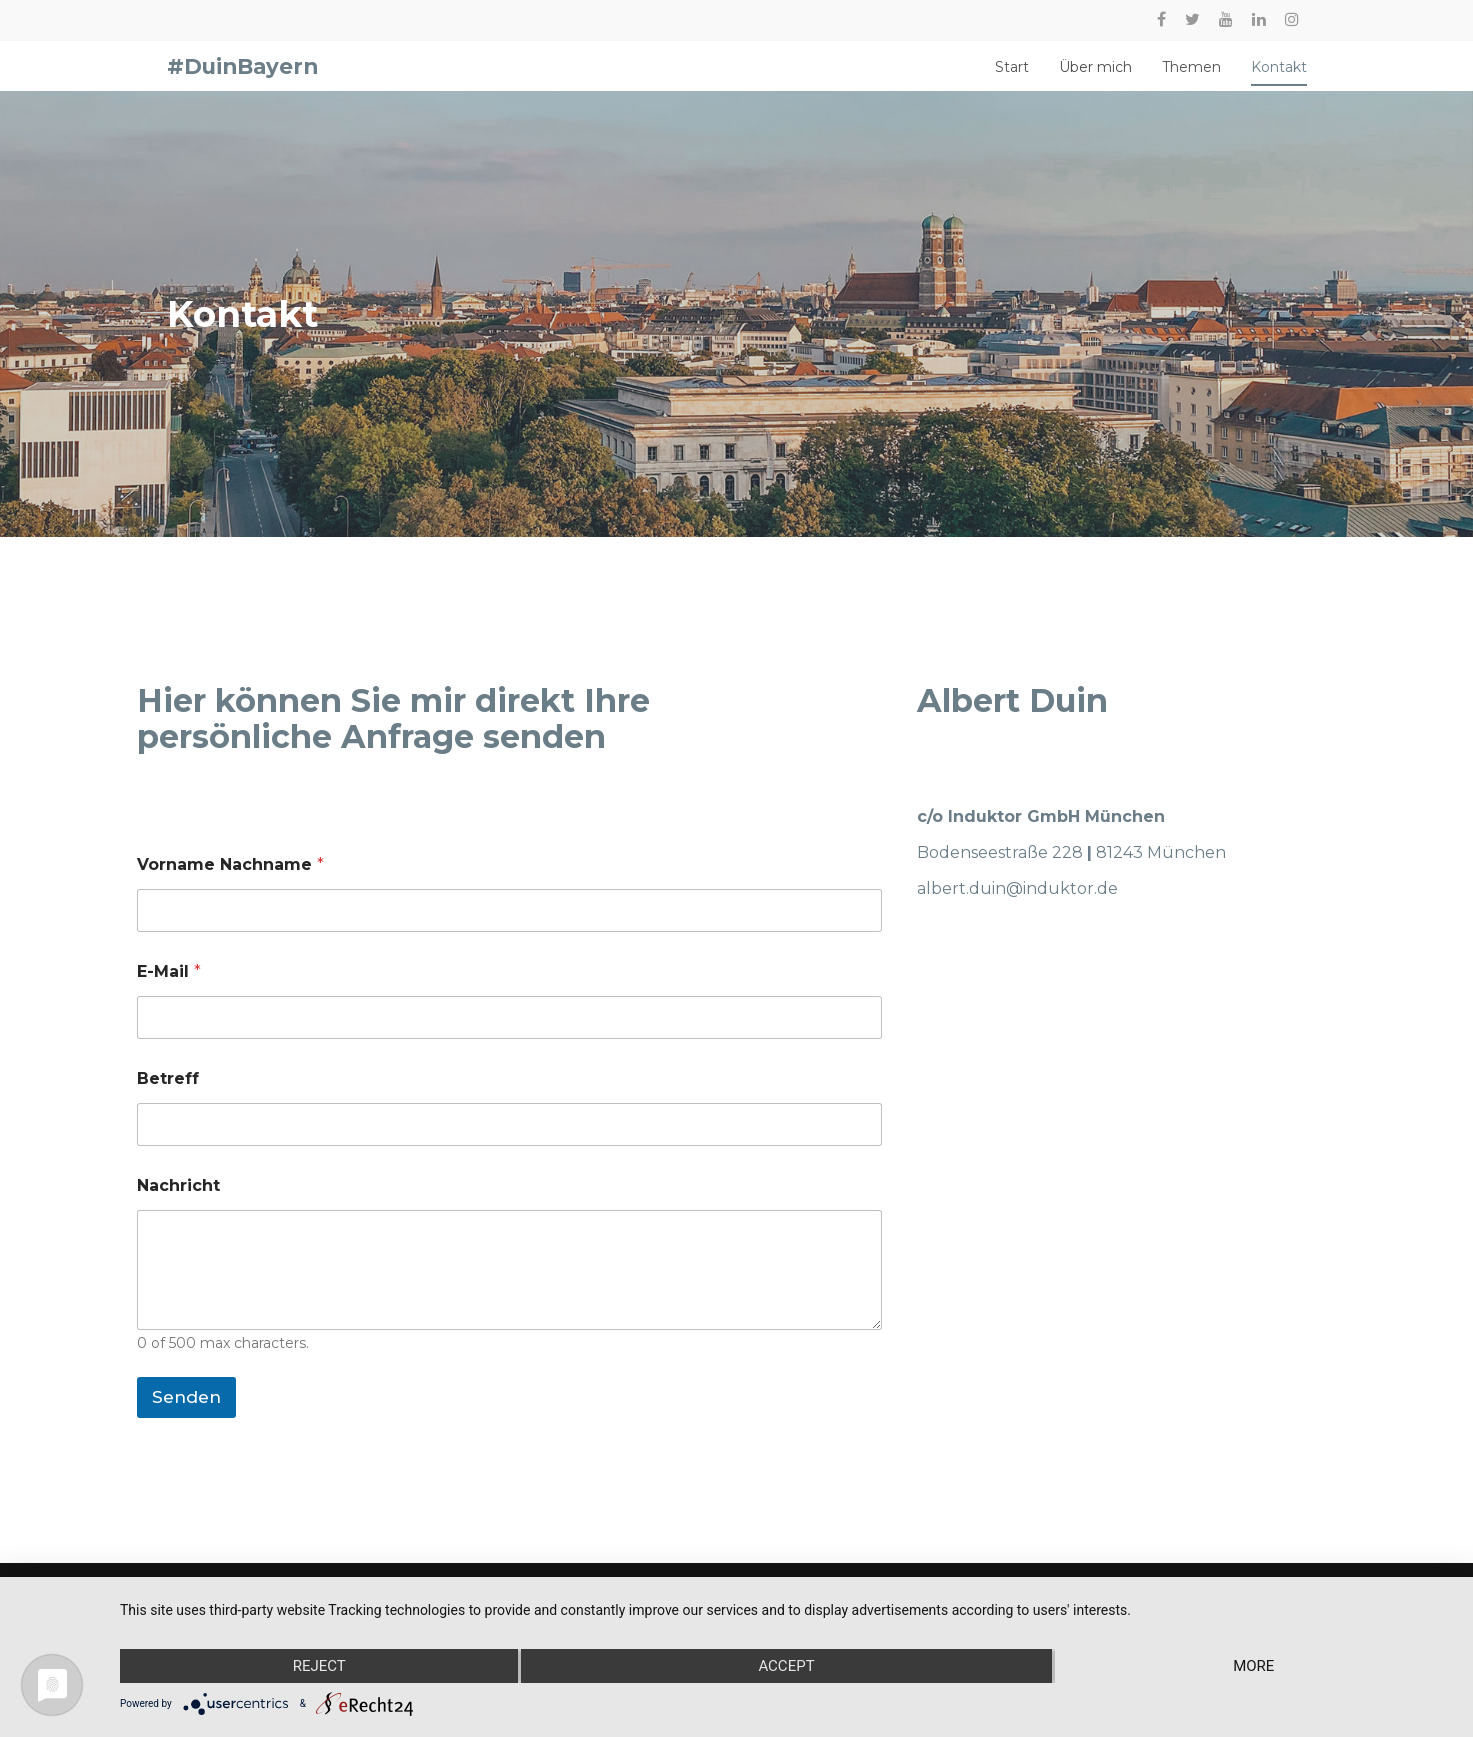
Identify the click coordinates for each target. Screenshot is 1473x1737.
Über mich (1095, 76)
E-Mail (169, 989)
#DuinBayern (242, 75)
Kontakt (1279, 76)
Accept (786, 1666)
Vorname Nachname (230, 882)
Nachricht (178, 1203)
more (1253, 1666)
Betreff (168, 1096)
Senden (186, 1415)
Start (1012, 76)
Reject (319, 1666)
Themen (1191, 76)
